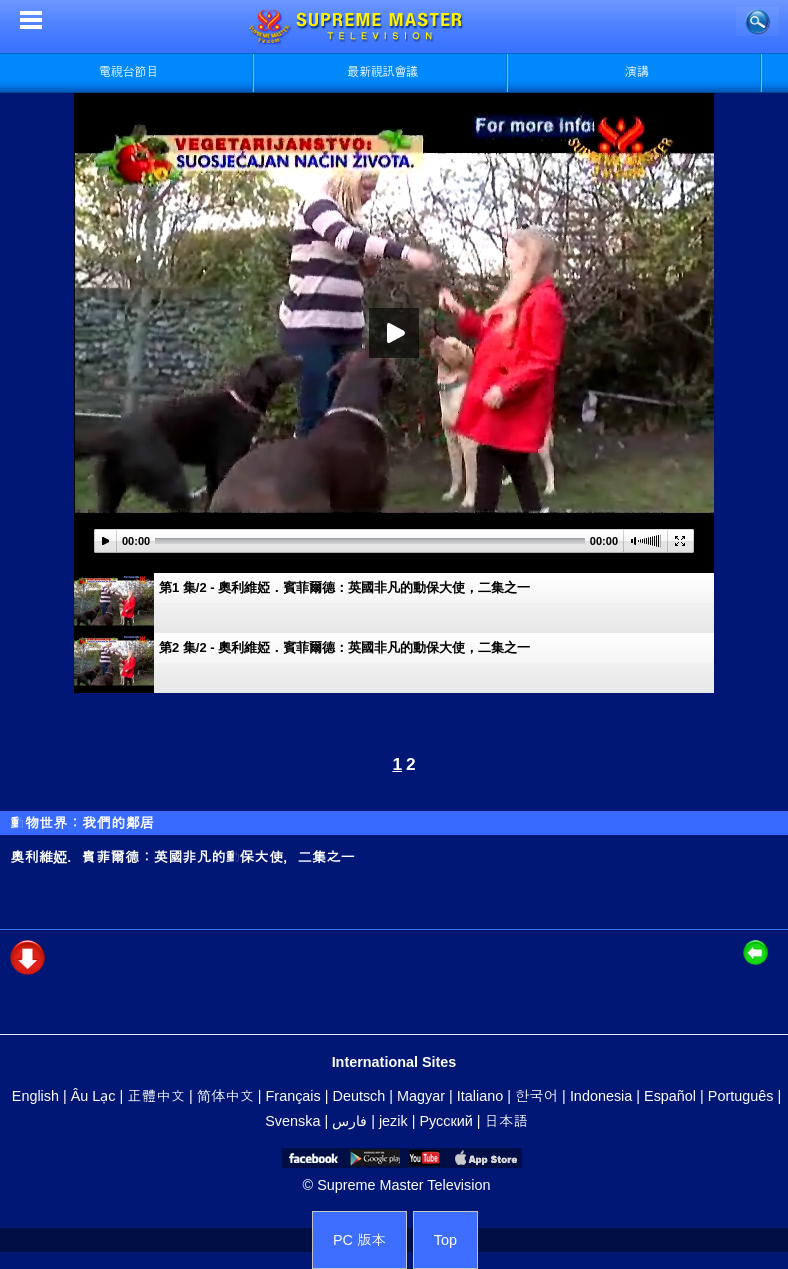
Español (670, 1096)
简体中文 (225, 1096)
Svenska (292, 1121)
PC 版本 (359, 1240)
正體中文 (156, 1096)
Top (445, 1240)
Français (293, 1096)
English (35, 1096)
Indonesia (601, 1096)
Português (741, 1096)
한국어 (536, 1096)
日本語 (506, 1121)
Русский (445, 1121)
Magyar (421, 1096)
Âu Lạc (93, 1096)
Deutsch (359, 1096)
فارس (349, 1121)
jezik (393, 1121)
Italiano (480, 1096)
